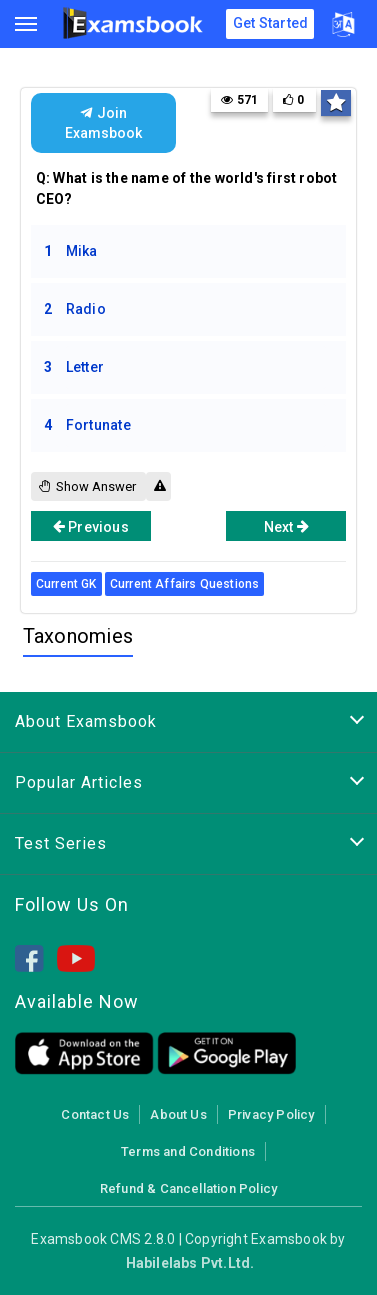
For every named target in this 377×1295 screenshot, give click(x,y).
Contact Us (95, 1114)
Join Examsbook (103, 123)
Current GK (66, 584)
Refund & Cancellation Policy (188, 1188)
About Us (178, 1114)
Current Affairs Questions (185, 584)
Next (286, 526)
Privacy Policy (271, 1114)
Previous (91, 526)
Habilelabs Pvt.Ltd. (190, 1263)
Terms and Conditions (188, 1151)
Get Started (270, 23)
